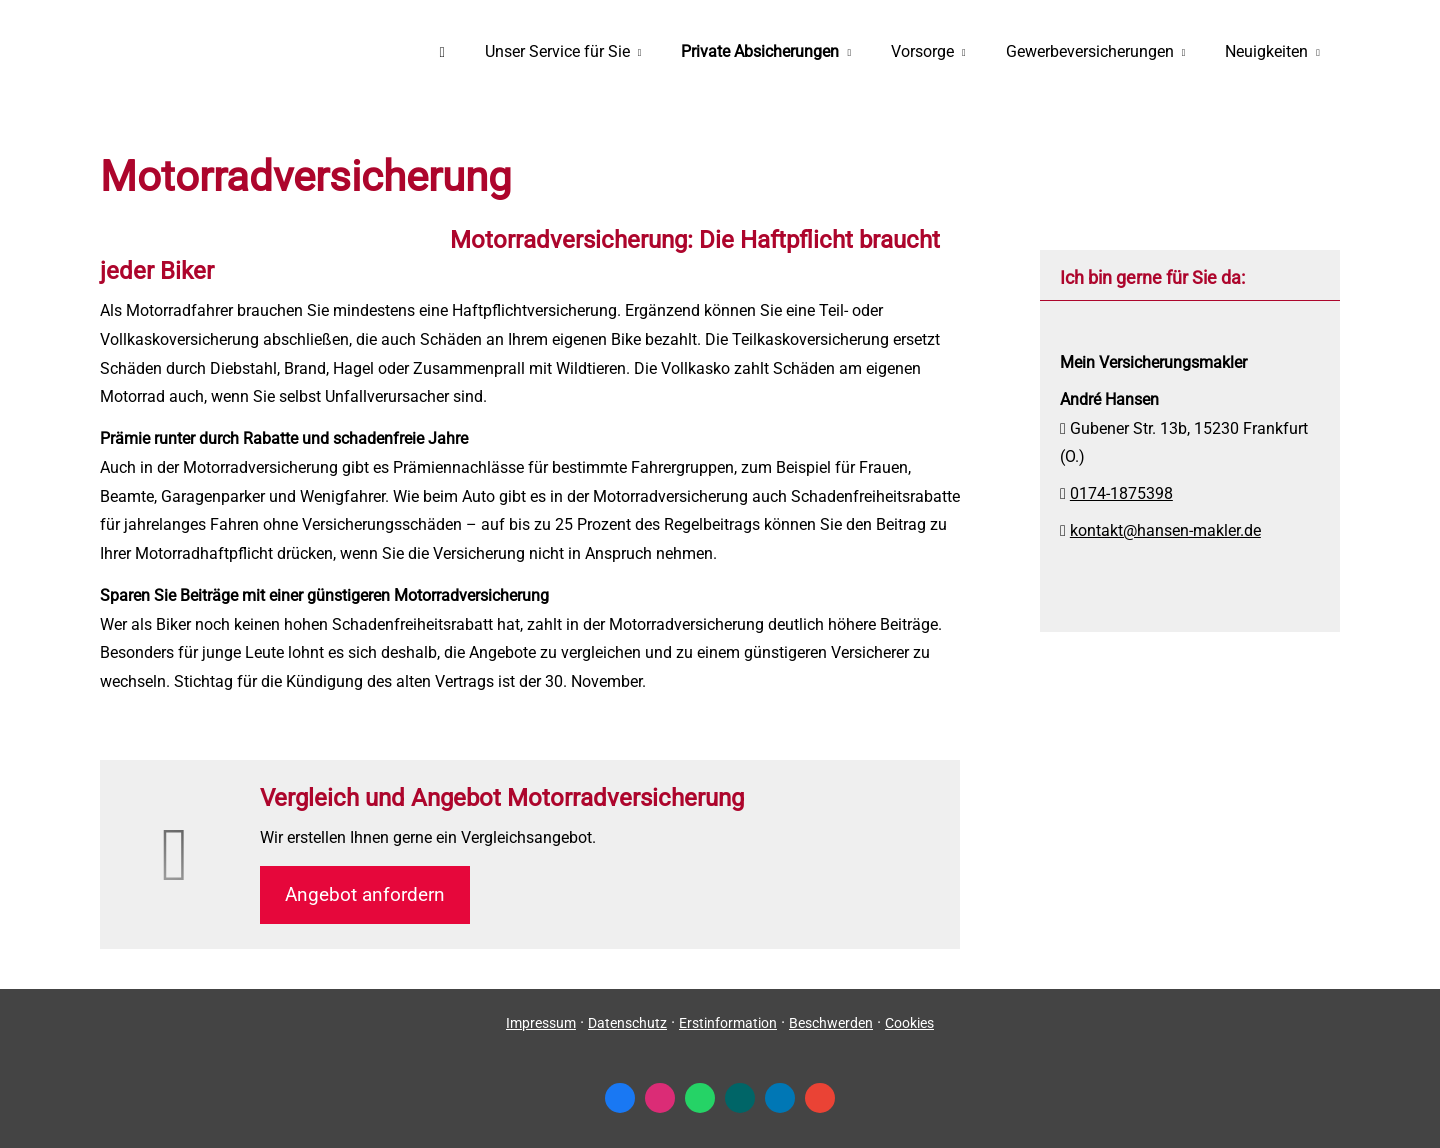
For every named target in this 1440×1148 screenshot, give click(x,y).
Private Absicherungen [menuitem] (760, 51)
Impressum (541, 1023)
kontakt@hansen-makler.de (1165, 530)
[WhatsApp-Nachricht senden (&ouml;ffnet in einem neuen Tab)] (700, 1098)
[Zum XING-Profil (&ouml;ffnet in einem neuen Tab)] (740, 1098)
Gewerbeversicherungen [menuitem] (1090, 51)
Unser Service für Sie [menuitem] (557, 51)
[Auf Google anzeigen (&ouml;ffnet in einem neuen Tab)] (820, 1098)
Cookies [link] (909, 1023)
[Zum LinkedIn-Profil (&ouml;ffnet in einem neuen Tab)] (780, 1098)
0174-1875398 (1121, 493)
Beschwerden (831, 1023)
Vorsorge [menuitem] (922, 51)
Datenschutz (627, 1023)
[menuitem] (441, 51)
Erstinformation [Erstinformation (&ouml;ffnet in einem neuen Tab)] (728, 1023)
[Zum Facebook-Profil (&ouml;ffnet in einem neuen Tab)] (620, 1098)
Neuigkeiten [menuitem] (1266, 51)
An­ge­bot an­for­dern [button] (365, 894)
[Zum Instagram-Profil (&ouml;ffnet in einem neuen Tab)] (660, 1098)
